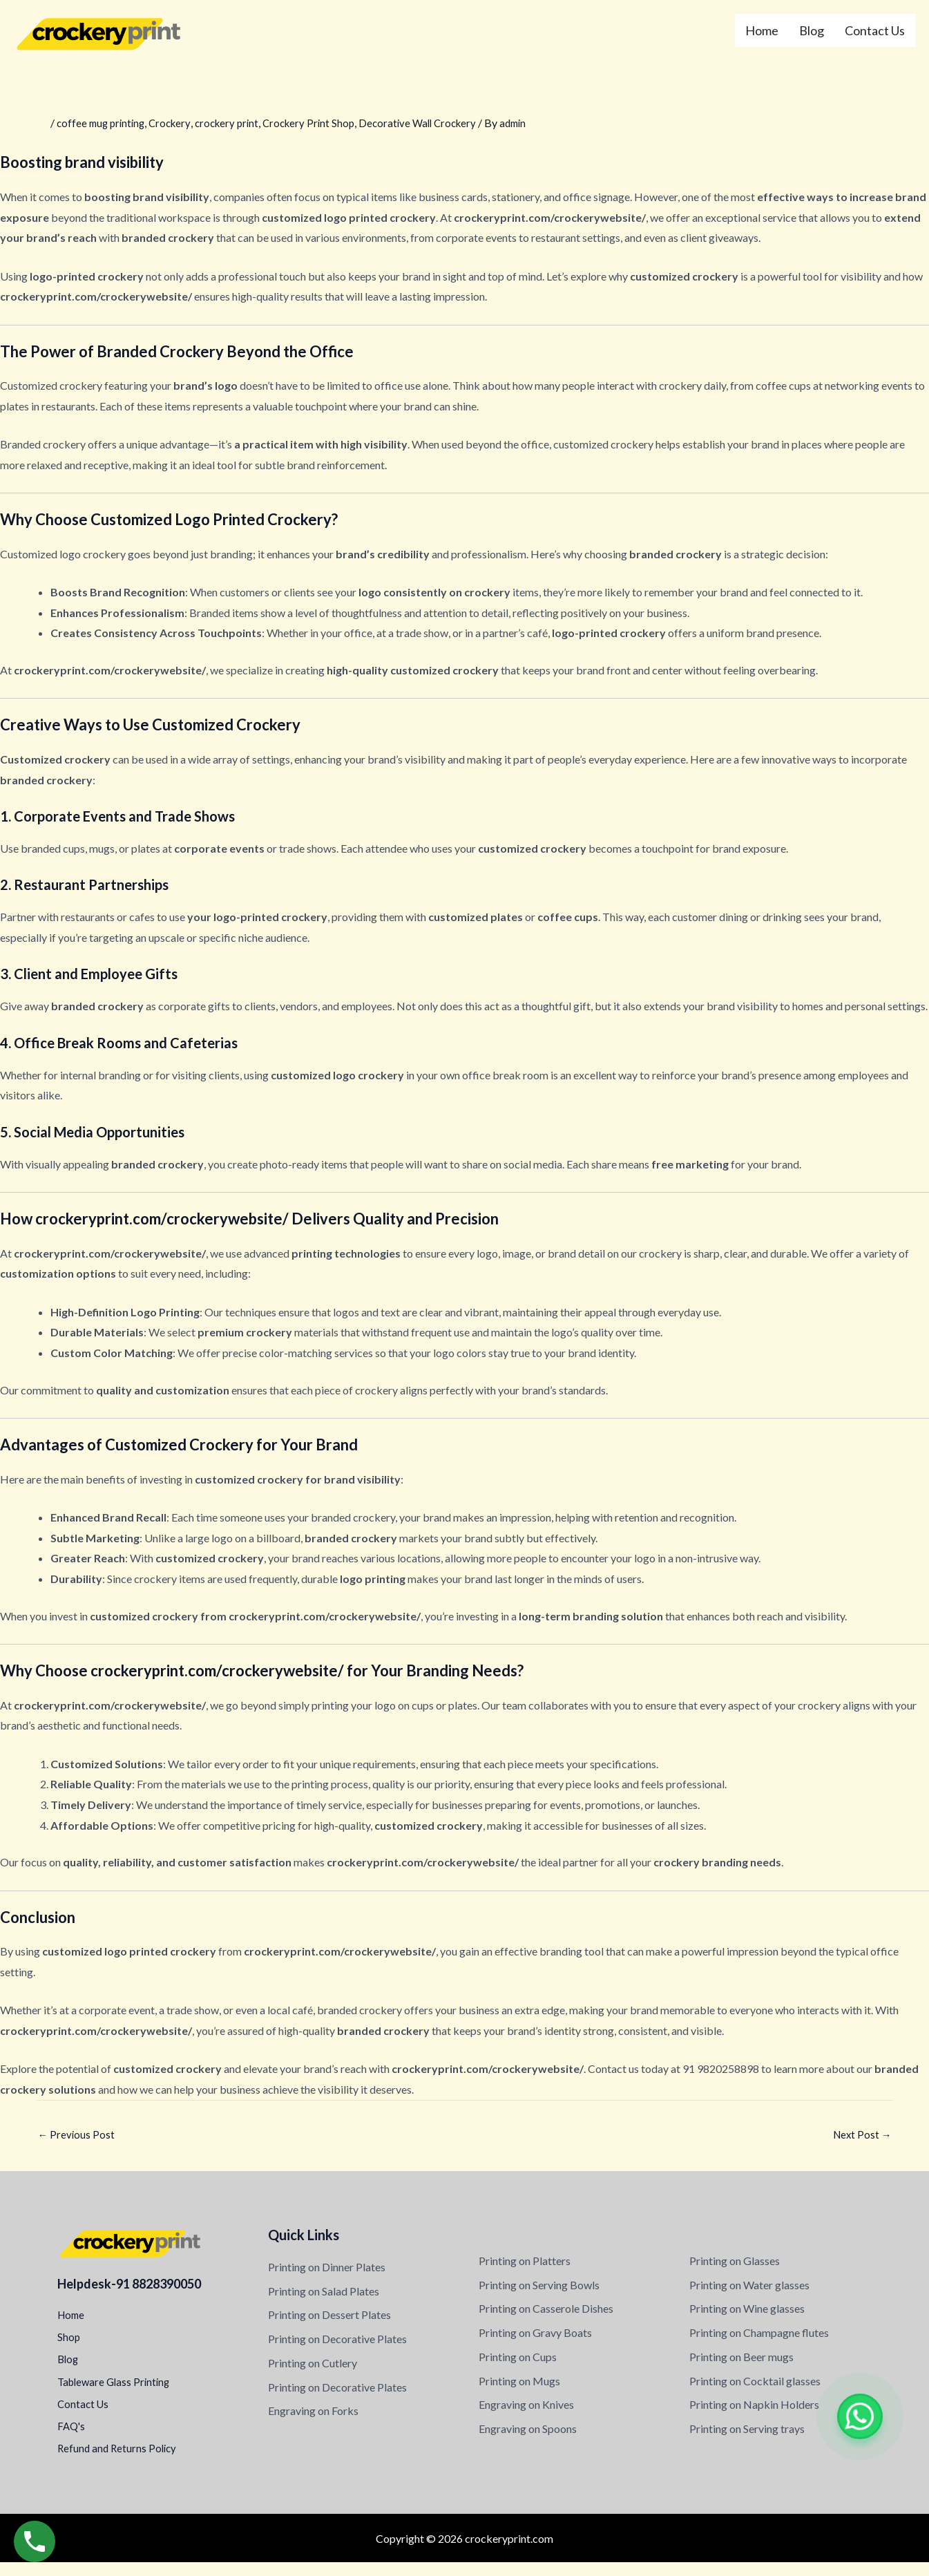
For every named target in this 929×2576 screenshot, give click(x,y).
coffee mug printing (103, 122)
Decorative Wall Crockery (436, 122)
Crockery (176, 122)
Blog (811, 30)
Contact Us (875, 30)
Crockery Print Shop (322, 122)
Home (761, 30)
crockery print (236, 122)
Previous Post (77, 2135)
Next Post (861, 2135)
